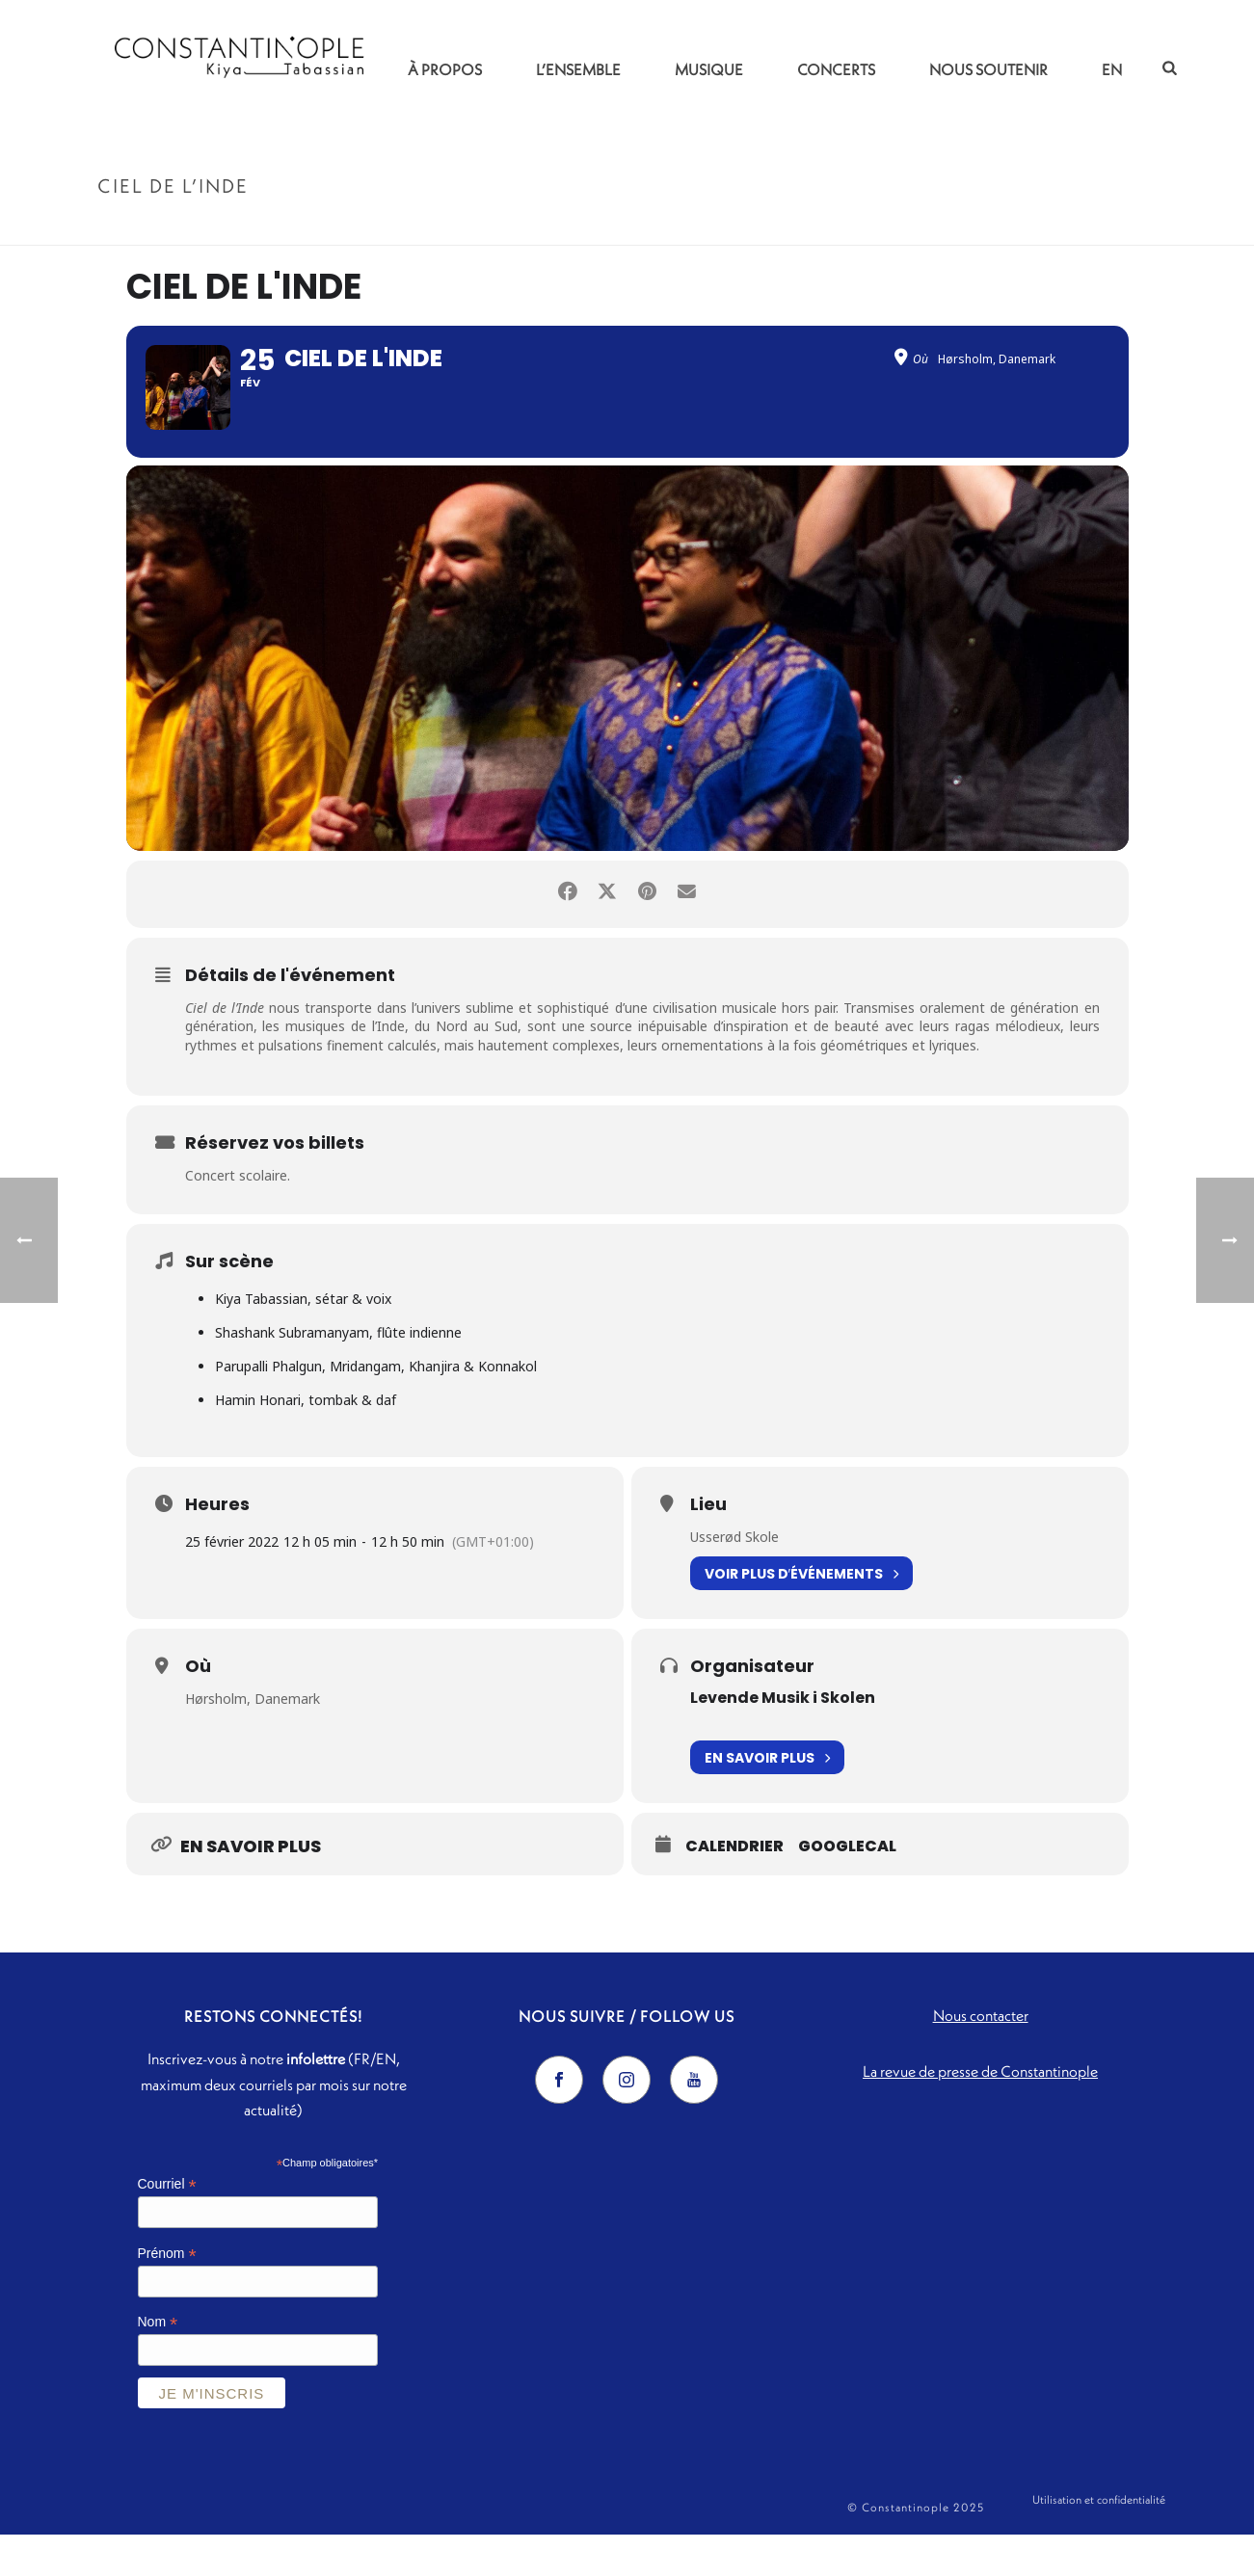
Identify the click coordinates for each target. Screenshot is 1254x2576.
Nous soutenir (988, 69)
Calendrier (734, 1888)
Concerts (836, 69)
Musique (709, 69)
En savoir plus (767, 1799)
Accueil (1035, 227)
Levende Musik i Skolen (782, 1739)
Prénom (167, 2295)
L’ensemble (578, 69)
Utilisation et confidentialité (1098, 2548)
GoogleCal (847, 1888)
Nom (158, 2364)
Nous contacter (980, 2056)
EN (1112, 69)
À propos (445, 69)
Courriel (167, 2226)
